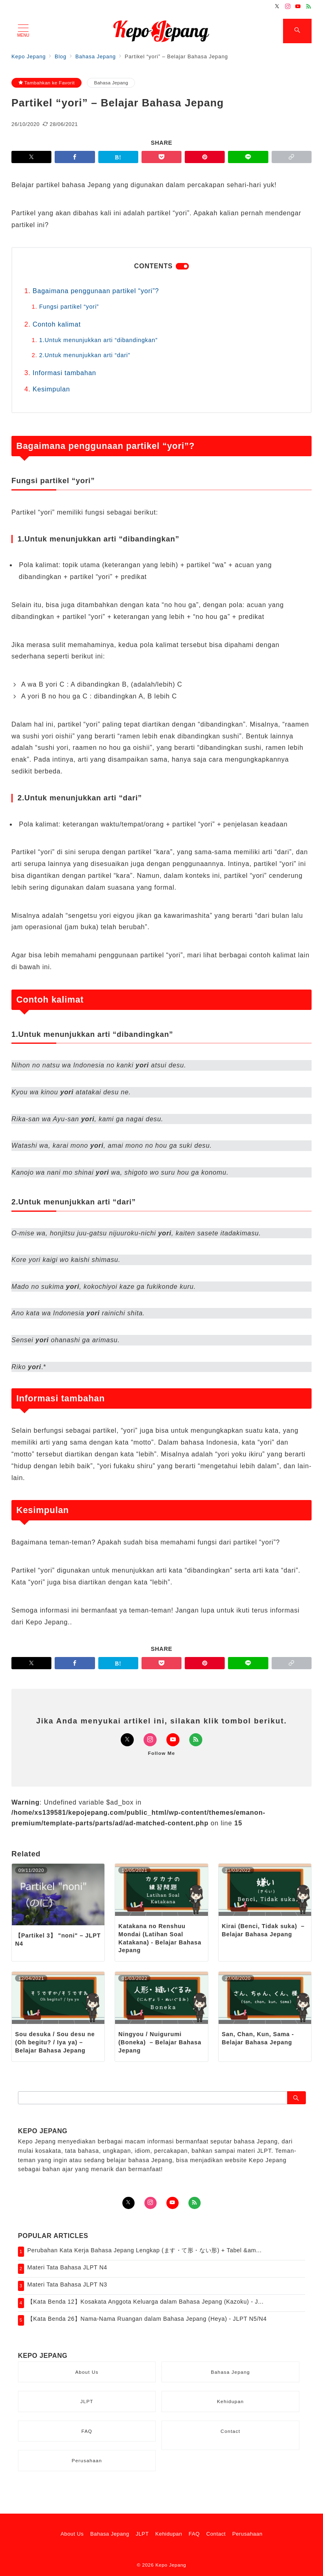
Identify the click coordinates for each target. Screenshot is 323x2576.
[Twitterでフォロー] (277, 7)
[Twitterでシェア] (31, 157)
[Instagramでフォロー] (288, 7)
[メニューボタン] (23, 31)
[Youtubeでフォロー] (298, 7)
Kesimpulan (51, 389)
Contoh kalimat (57, 324)
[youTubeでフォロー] (172, 2203)
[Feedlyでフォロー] (309, 7)
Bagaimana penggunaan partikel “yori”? (96, 290)
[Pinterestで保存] (205, 157)
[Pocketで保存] (161, 157)
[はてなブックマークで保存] (118, 157)
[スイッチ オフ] (297, 31)
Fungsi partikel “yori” (69, 306)
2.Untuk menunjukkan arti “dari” (84, 355)
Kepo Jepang (170, 2564)
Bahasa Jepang (111, 82)
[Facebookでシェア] (75, 157)
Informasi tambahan (64, 372)
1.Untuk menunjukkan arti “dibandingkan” (98, 340)
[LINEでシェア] (248, 157)
